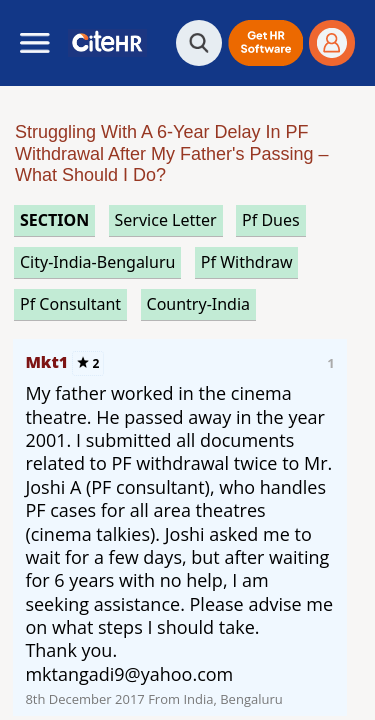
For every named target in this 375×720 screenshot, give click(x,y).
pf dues (271, 220)
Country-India (199, 304)
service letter (166, 220)
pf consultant (70, 304)
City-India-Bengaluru (97, 262)
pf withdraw (247, 262)
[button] (265, 43)
